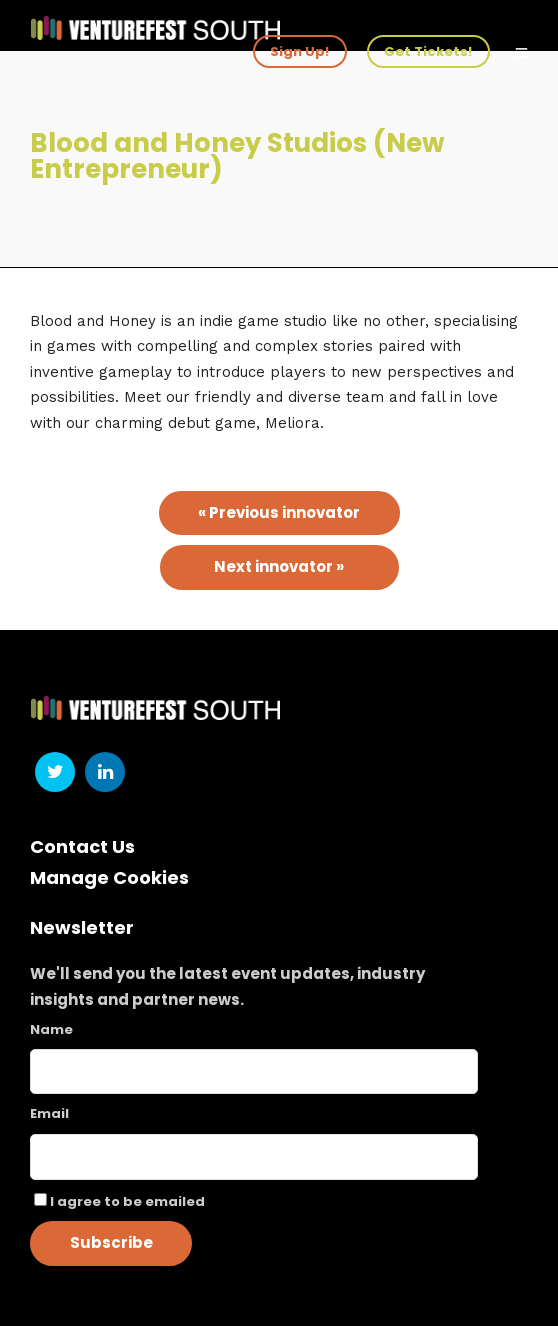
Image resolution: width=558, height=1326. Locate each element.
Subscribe (111, 1242)
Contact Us (82, 846)
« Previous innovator (279, 512)
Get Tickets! (428, 51)
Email (49, 1113)
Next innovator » (279, 566)
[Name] (254, 1071)
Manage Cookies (109, 877)
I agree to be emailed (127, 1201)
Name (51, 1029)
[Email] (254, 1157)
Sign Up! (299, 51)
